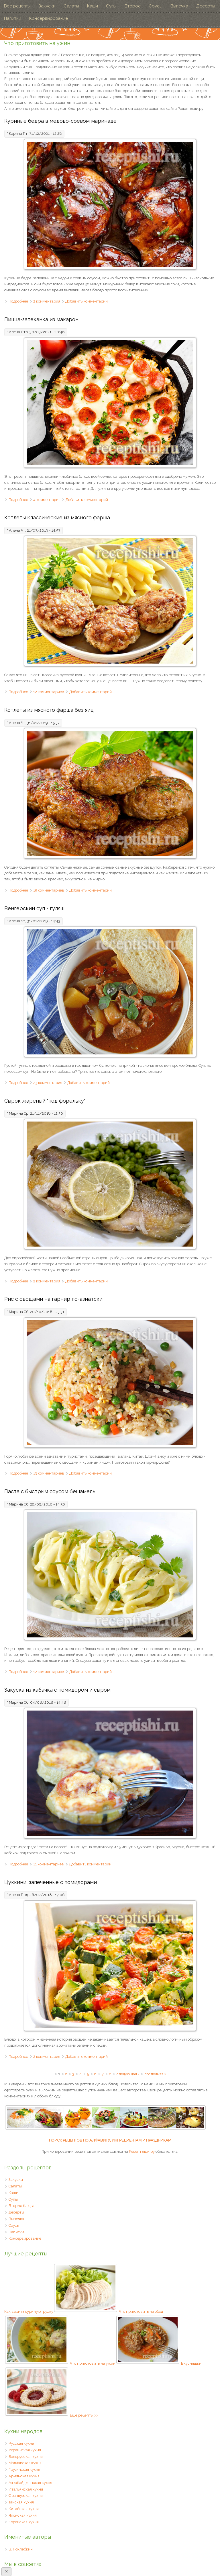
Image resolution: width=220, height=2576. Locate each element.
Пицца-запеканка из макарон (41, 319)
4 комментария (46, 500)
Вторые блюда (21, 2205)
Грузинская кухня (24, 2469)
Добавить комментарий (86, 301)
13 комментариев (48, 1473)
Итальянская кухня (26, 2489)
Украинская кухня (25, 2450)
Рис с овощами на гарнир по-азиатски (53, 1299)
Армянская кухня (24, 2476)
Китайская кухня (24, 2509)
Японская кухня (23, 2515)
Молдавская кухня (25, 2463)
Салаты (71, 6)
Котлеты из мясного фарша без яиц (49, 710)
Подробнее (18, 301)
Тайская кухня (21, 2502)
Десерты (205, 6)
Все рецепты (17, 6)
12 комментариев (48, 692)
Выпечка (179, 6)
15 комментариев (48, 890)
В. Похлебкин (21, 2549)
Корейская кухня (24, 2522)
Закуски (47, 6)
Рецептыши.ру (142, 2151)
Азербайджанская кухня (30, 2483)
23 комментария (47, 1083)
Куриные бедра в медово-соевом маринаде (60, 121)
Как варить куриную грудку (60, 2311)
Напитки (12, 18)
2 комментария (46, 301)
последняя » (155, 2074)
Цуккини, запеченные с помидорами (50, 1882)
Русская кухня (21, 2443)
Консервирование (48, 18)
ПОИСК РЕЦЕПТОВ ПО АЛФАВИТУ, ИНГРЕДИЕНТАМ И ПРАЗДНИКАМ (110, 2140)
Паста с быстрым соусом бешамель (49, 1491)
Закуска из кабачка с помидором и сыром (57, 1690)
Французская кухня (26, 2495)
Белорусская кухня (26, 2456)
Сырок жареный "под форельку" (44, 1101)
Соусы (155, 6)
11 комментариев (48, 1864)
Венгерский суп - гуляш (34, 908)
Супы (111, 6)
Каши (92, 6)
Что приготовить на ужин (124, 2363)
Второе (133, 6)
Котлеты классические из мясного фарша (57, 517)
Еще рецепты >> (84, 2415)
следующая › (128, 2074)
